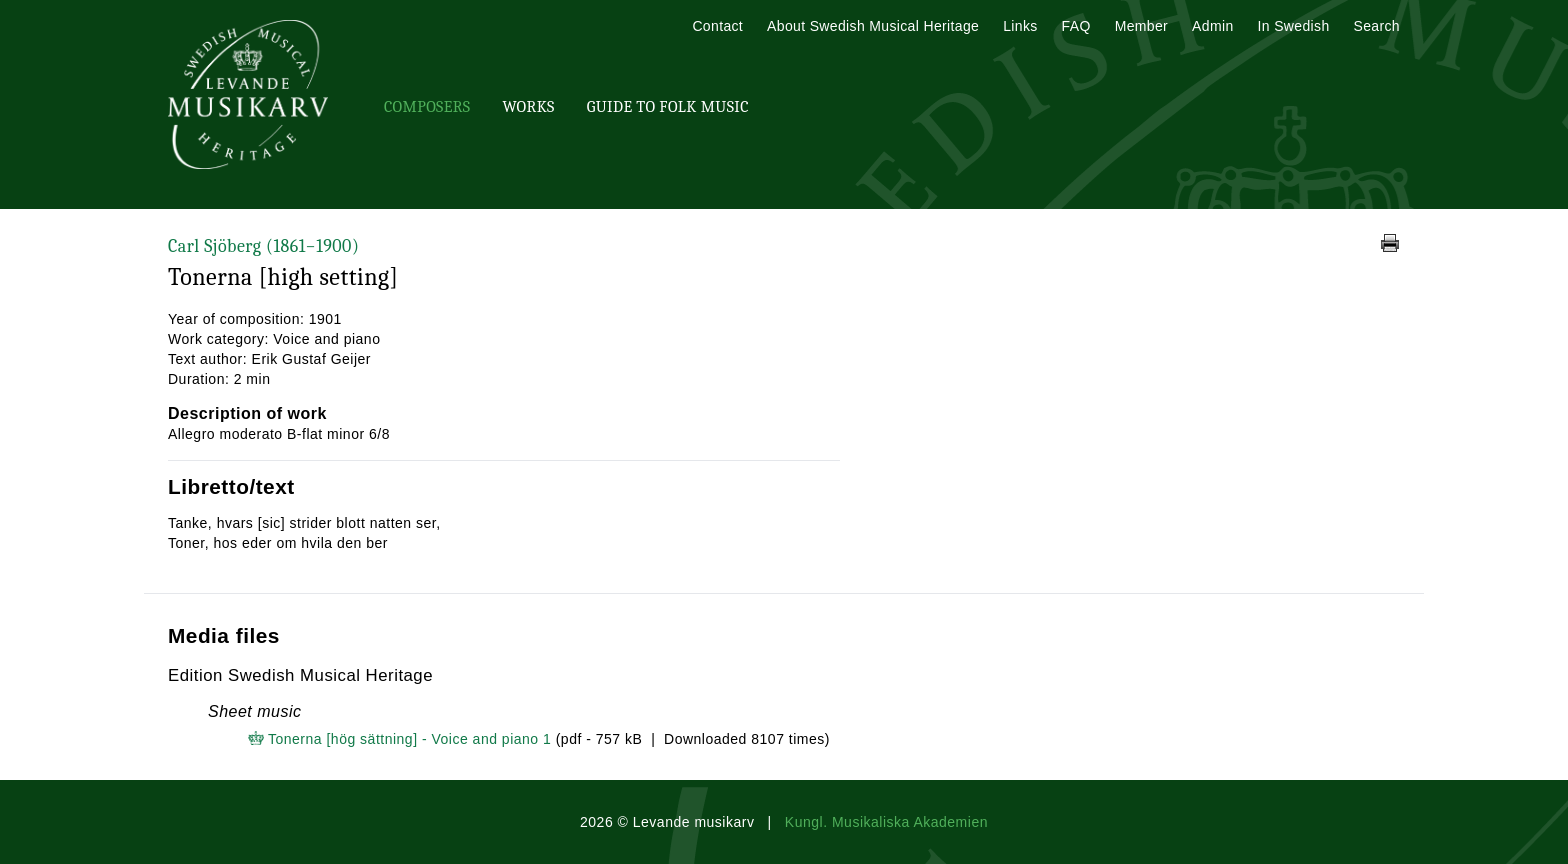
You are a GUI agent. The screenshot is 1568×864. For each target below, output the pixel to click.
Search (1377, 26)
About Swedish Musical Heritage (873, 26)
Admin (1212, 26)
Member (1141, 26)
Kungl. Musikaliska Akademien (886, 822)
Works (528, 107)
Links (1020, 26)
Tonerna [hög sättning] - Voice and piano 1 (409, 739)
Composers (427, 107)
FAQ (1076, 26)
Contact (717, 26)
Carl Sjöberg (263, 246)
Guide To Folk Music (668, 107)
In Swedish (1294, 26)
